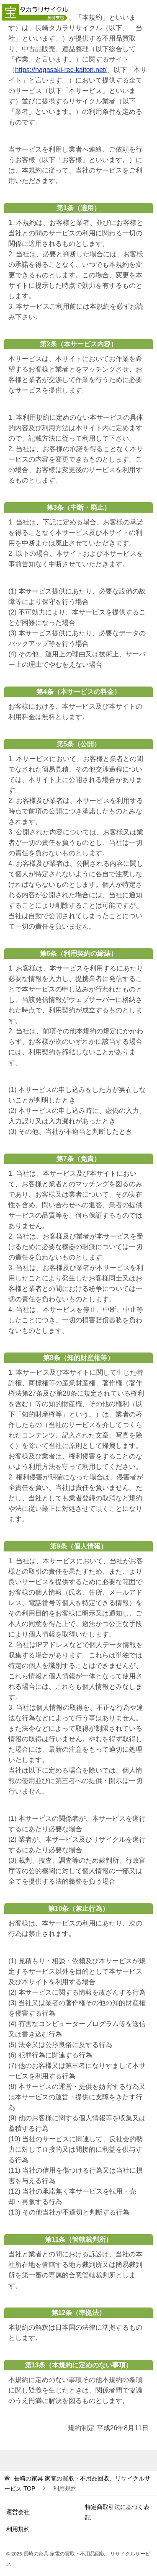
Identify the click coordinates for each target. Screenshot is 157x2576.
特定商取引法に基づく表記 (117, 2512)
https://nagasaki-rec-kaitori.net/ (61, 69)
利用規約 (18, 2529)
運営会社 (18, 2512)
